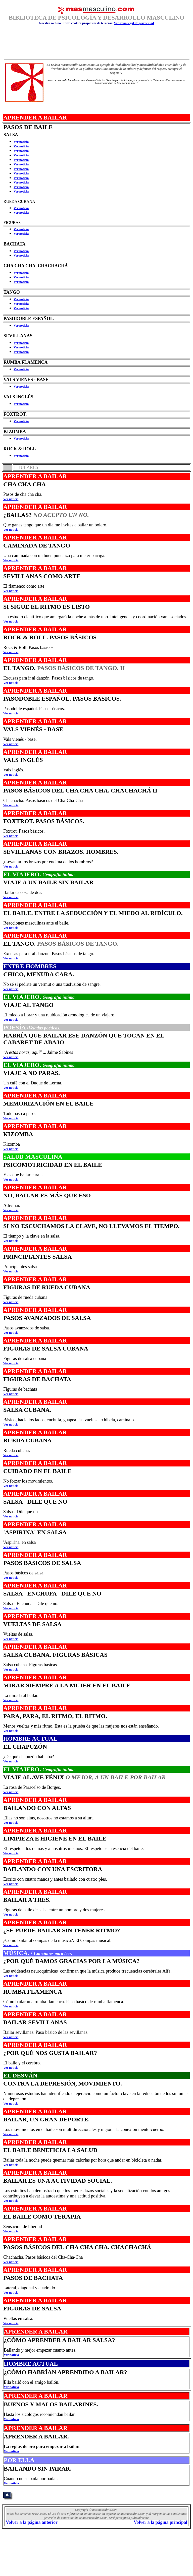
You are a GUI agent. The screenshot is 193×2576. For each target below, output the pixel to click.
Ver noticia (21, 142)
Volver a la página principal (160, 2522)
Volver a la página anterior (32, 2522)
